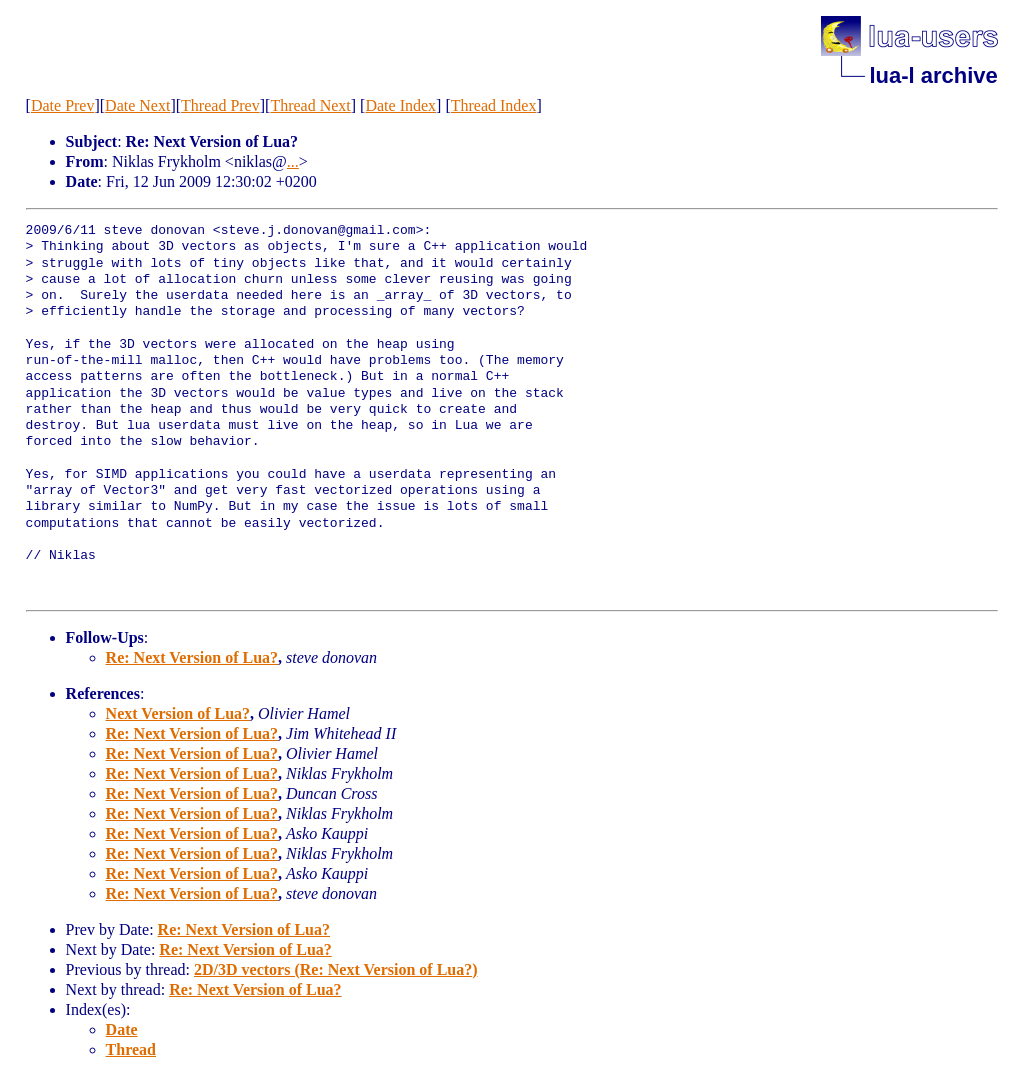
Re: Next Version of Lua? (192, 657)
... (293, 161)
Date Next (137, 105)
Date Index (400, 105)
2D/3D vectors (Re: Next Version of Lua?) (336, 969)
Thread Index (494, 105)
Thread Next (310, 105)
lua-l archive (933, 75)
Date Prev (63, 105)
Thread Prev (220, 105)
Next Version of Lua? (178, 713)
